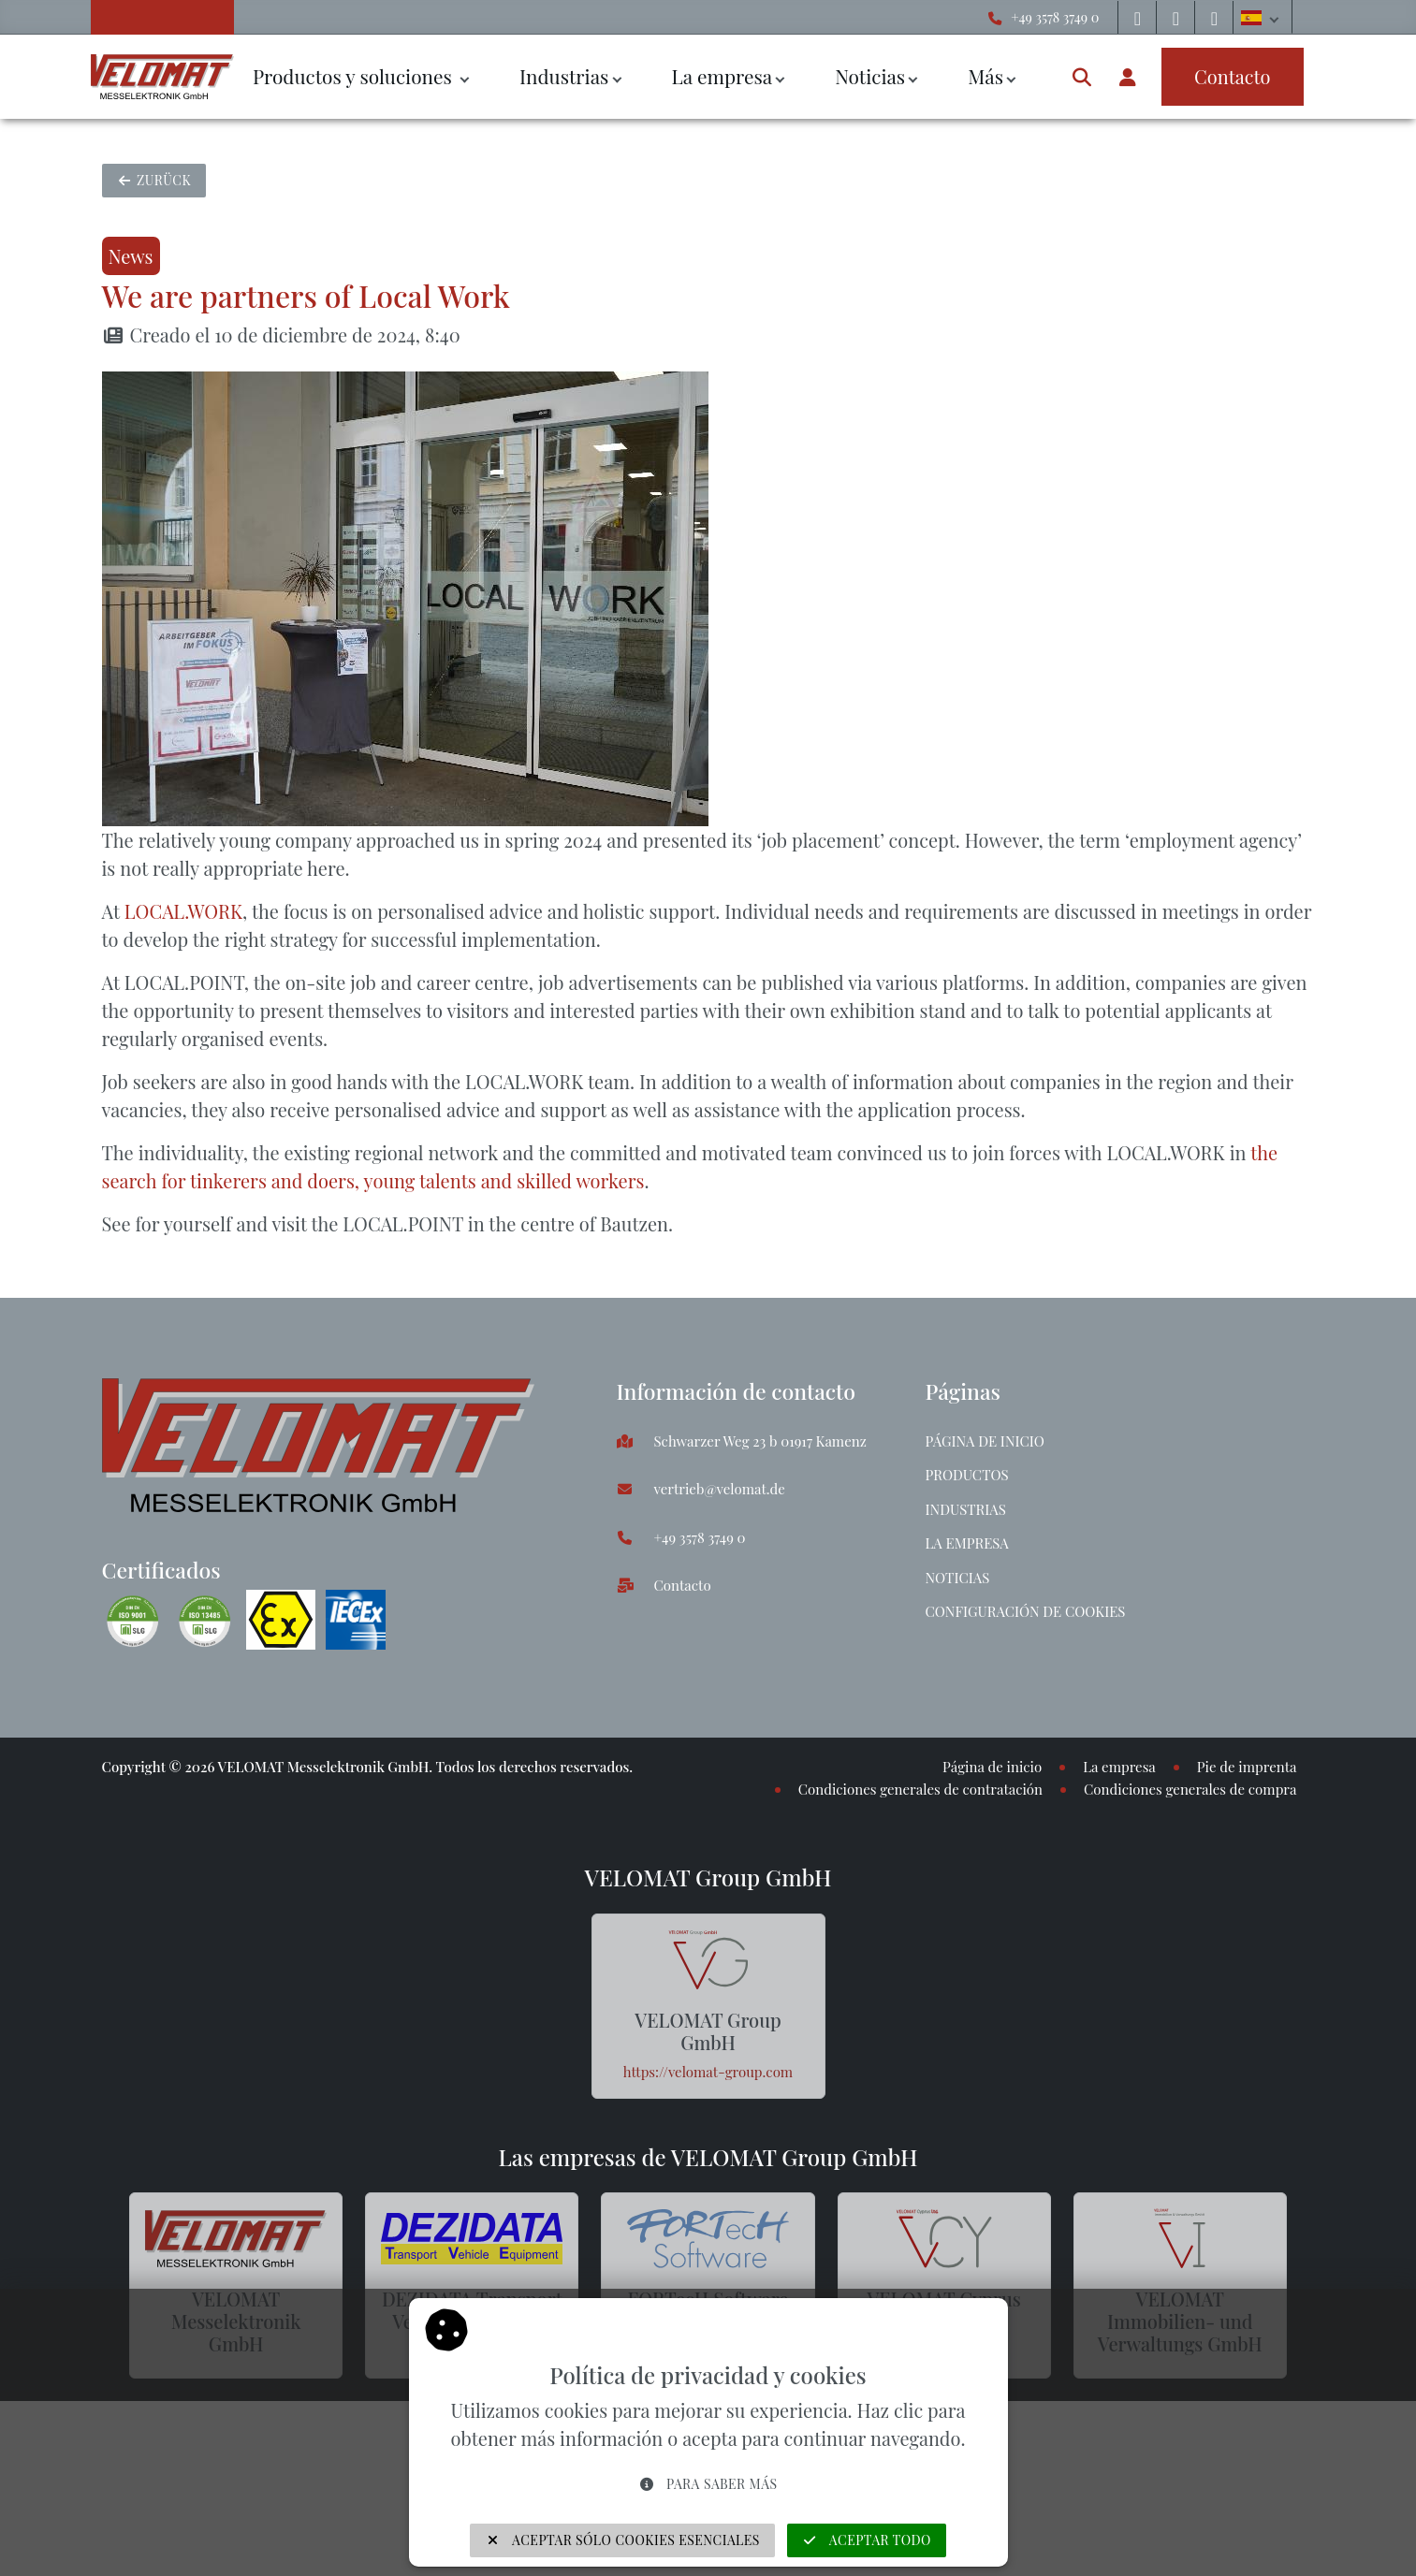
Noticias (870, 76)
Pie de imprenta (1247, 1766)
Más (985, 76)
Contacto (682, 1585)
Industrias (563, 76)
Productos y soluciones (355, 76)
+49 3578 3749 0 (1055, 16)
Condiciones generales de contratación (920, 1789)
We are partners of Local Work (306, 295)
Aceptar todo (866, 2540)
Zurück (154, 180)
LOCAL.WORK (183, 911)
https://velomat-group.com (708, 2071)
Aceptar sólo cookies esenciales (622, 2540)
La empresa (721, 76)
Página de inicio (985, 1441)
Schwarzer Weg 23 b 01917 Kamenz (760, 1441)
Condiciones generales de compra (1190, 1789)
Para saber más (707, 2484)
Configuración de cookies (1026, 1611)
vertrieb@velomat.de (719, 1488)
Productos (967, 1474)
